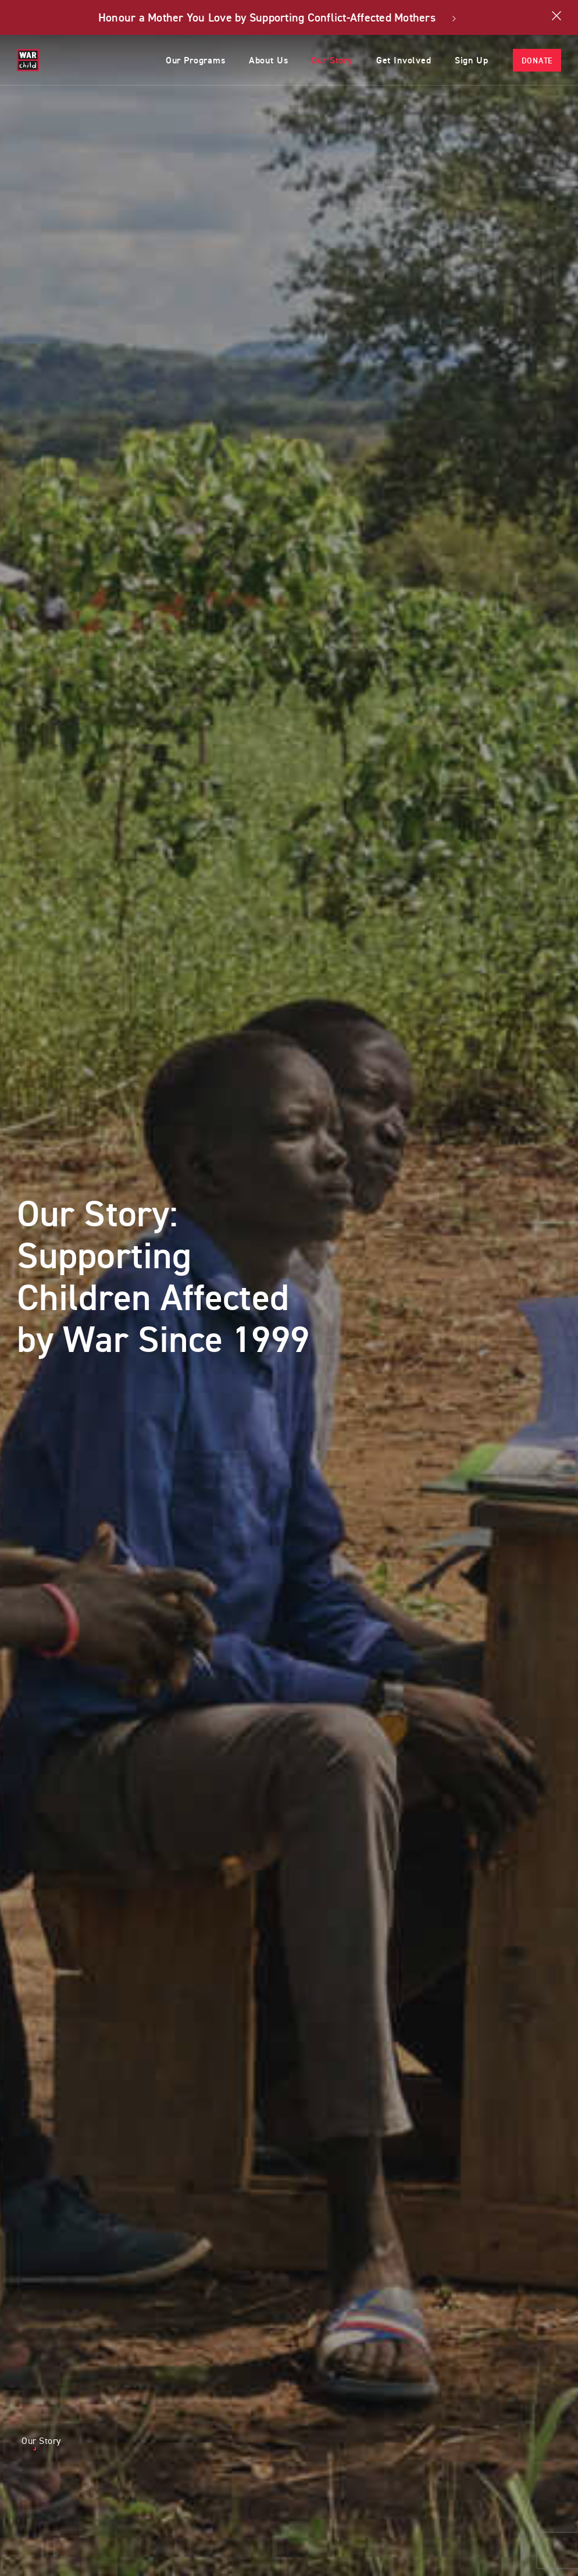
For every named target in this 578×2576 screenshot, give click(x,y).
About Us (251, 60)
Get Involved (396, 60)
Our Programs (173, 60)
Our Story (320, 60)
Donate (537, 60)
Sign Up (469, 60)
